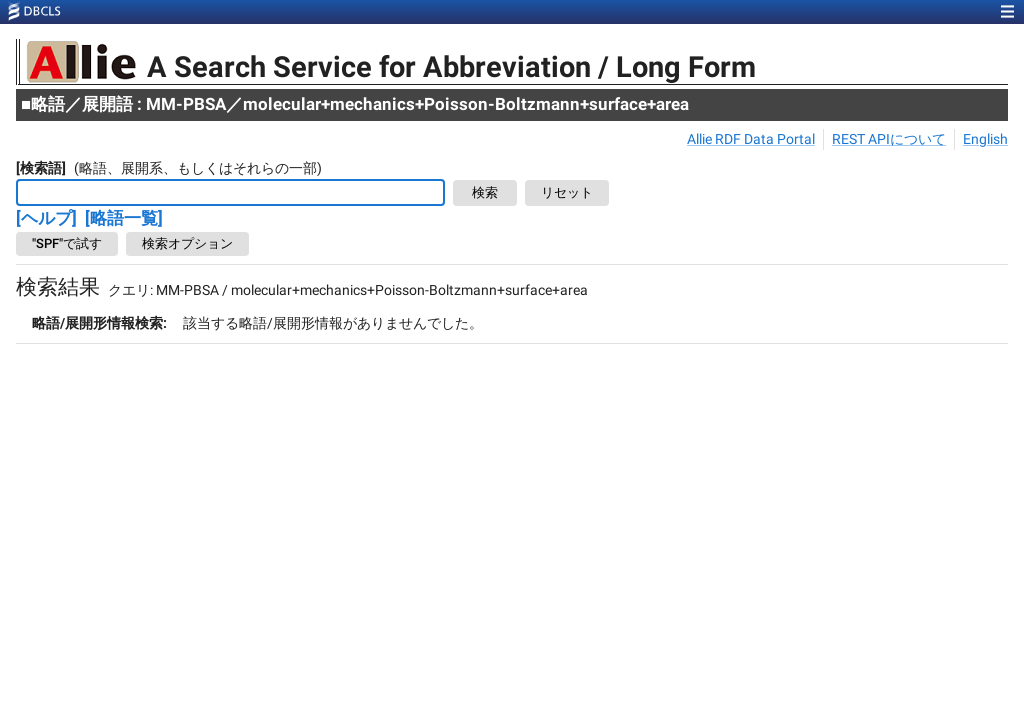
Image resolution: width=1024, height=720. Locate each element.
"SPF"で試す (67, 244)
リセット (567, 193)
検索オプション (187, 244)
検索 (485, 193)
